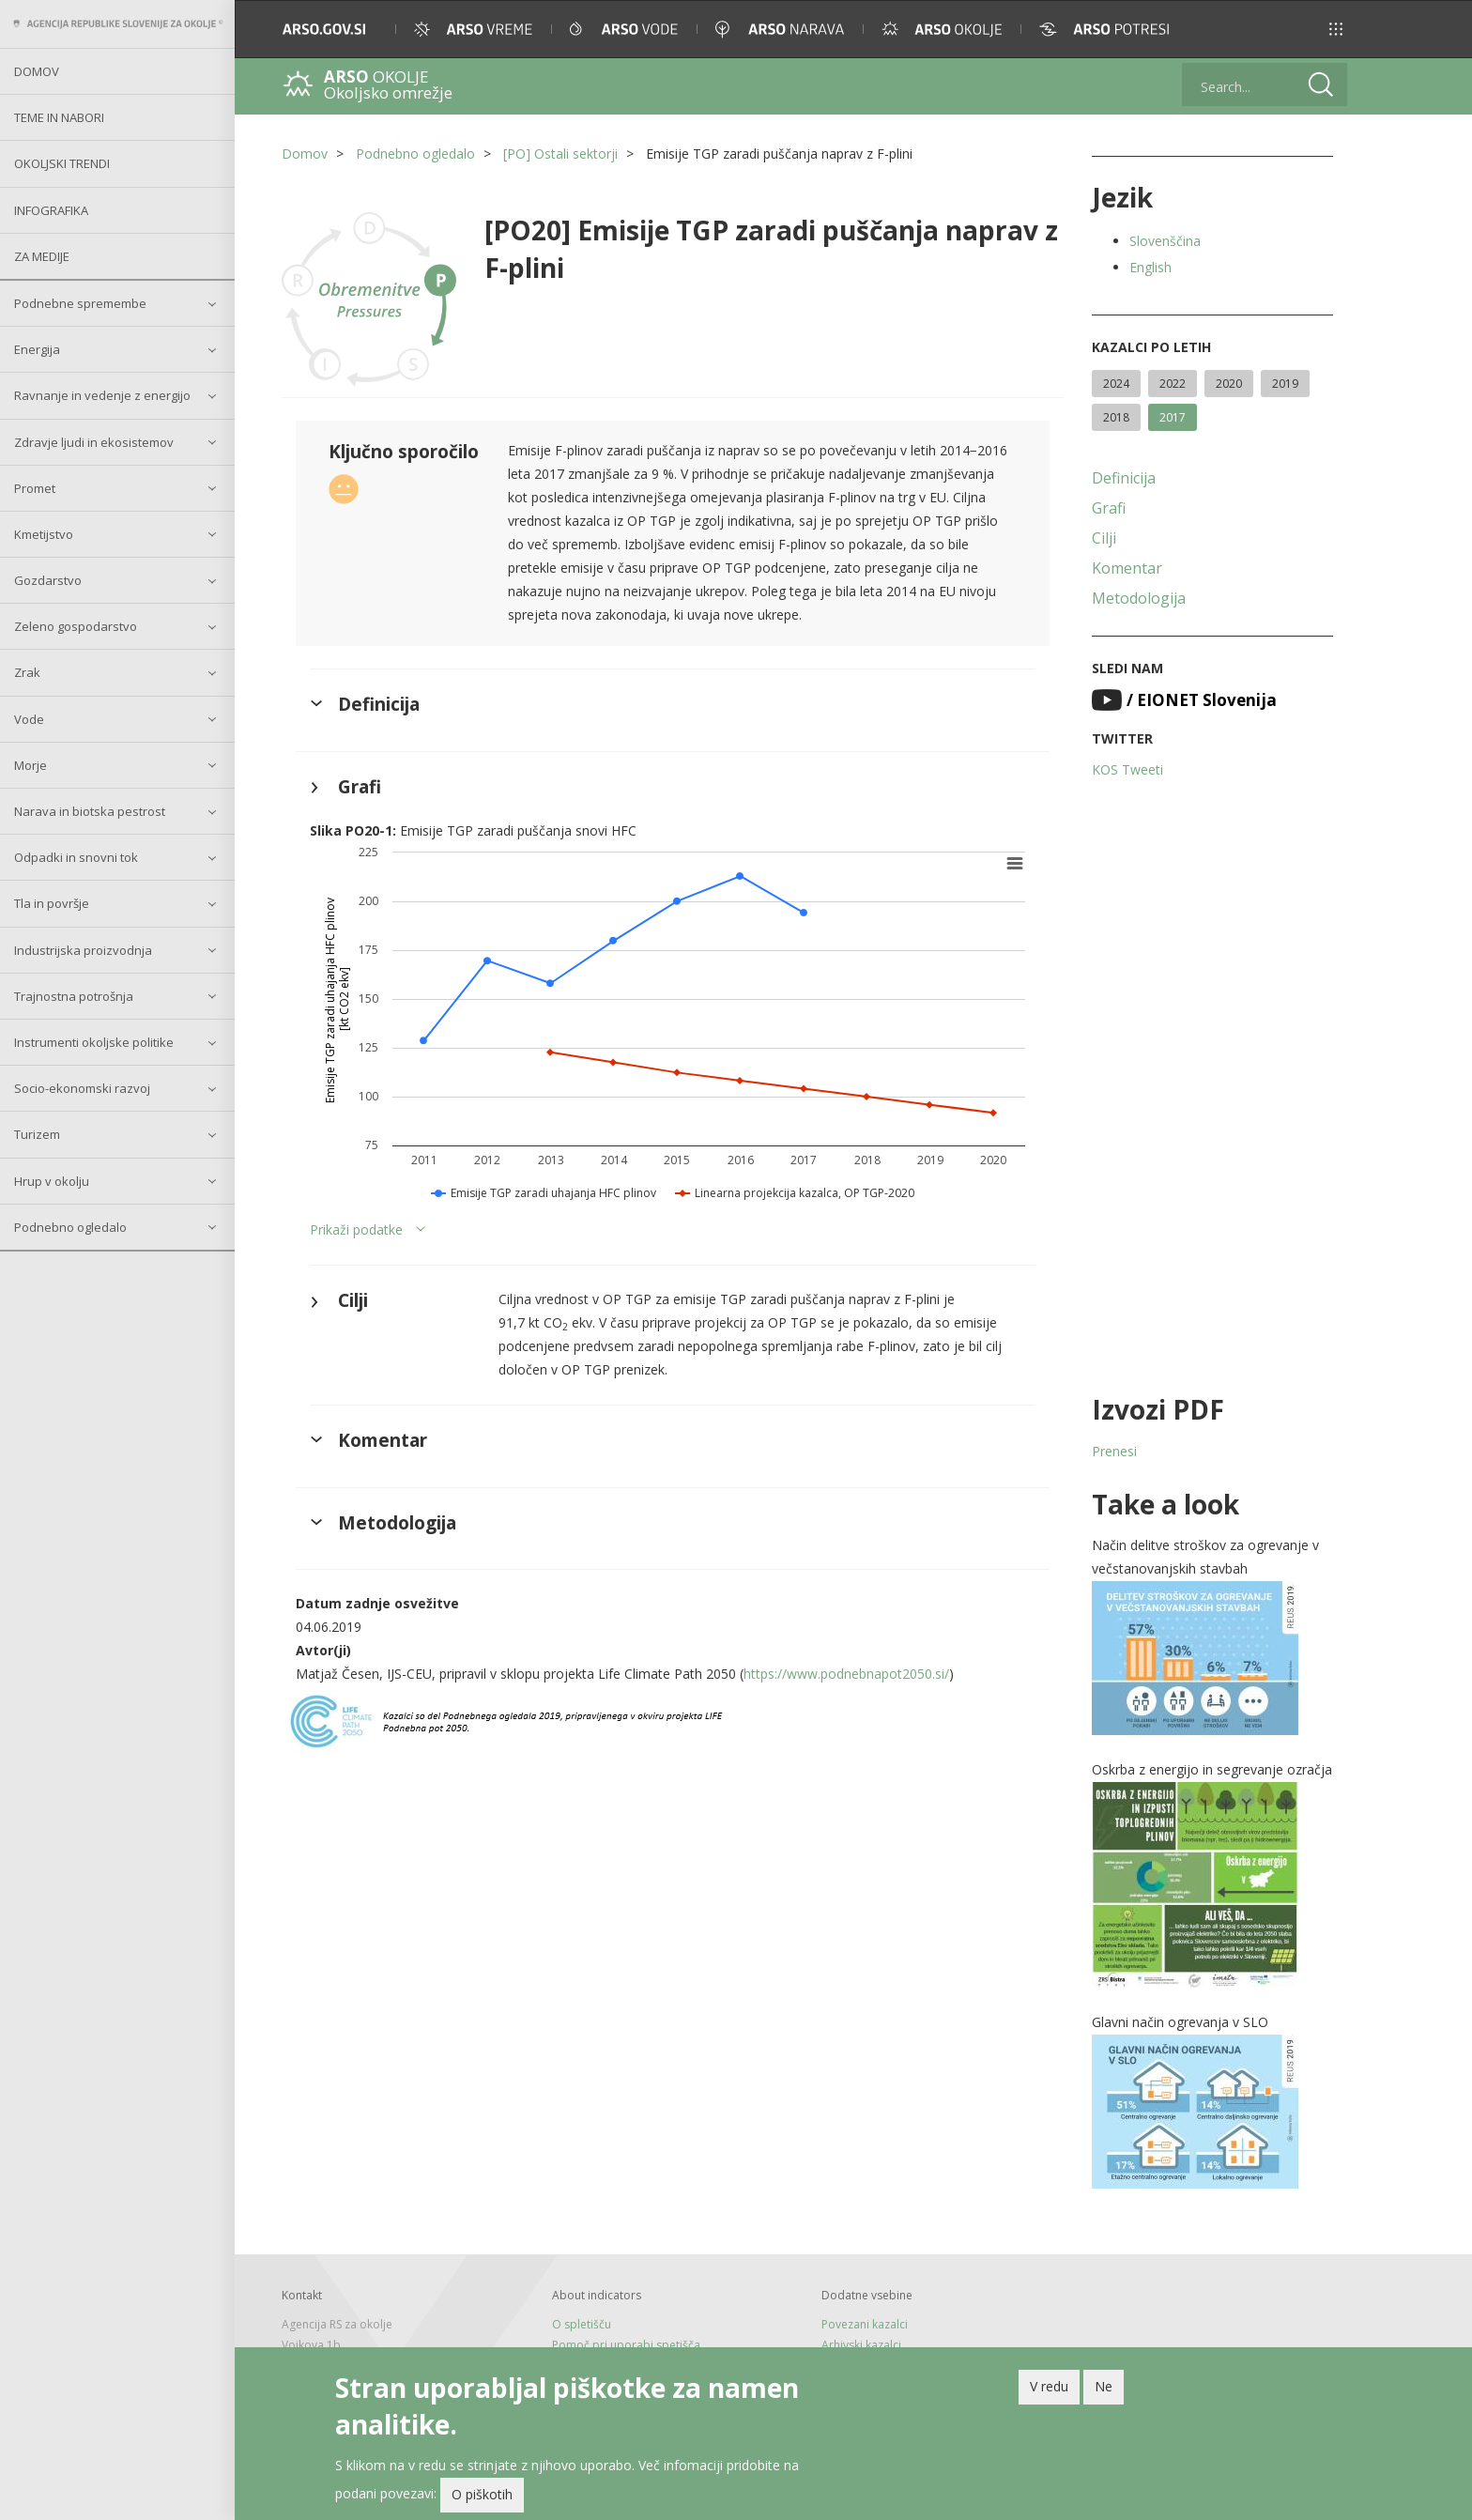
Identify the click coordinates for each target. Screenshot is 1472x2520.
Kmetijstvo (43, 534)
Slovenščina (1165, 241)
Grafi (1109, 508)
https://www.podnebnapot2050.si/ (846, 1674)
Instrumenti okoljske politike (94, 1042)
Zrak (27, 672)
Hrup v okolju (51, 1181)
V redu (1049, 2386)
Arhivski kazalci (861, 2345)
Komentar (1127, 568)
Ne (1103, 2386)
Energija (37, 349)
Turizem (37, 1134)
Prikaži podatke (356, 1229)
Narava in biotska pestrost (89, 811)
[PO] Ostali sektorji (560, 153)
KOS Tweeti (1127, 769)
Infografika (51, 210)
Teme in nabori (59, 117)
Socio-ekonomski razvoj (82, 1088)
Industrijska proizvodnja (83, 950)
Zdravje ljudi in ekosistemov (94, 442)
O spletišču (581, 2324)
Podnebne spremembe (80, 303)
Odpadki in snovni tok (76, 857)
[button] (1336, 29)
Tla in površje (51, 903)
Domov (36, 71)
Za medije (41, 256)
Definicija (1124, 478)
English (1150, 267)
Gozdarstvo (48, 580)
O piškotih (482, 2494)
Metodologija (1139, 598)
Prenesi (1114, 1451)
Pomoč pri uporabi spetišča (626, 2345)
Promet (34, 488)
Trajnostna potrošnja (73, 996)
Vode (29, 719)
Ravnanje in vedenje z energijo (102, 395)
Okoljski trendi (62, 163)
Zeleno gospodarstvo (75, 626)
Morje (30, 765)
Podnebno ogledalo (70, 1227)
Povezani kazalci (864, 2324)
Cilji (1104, 538)
